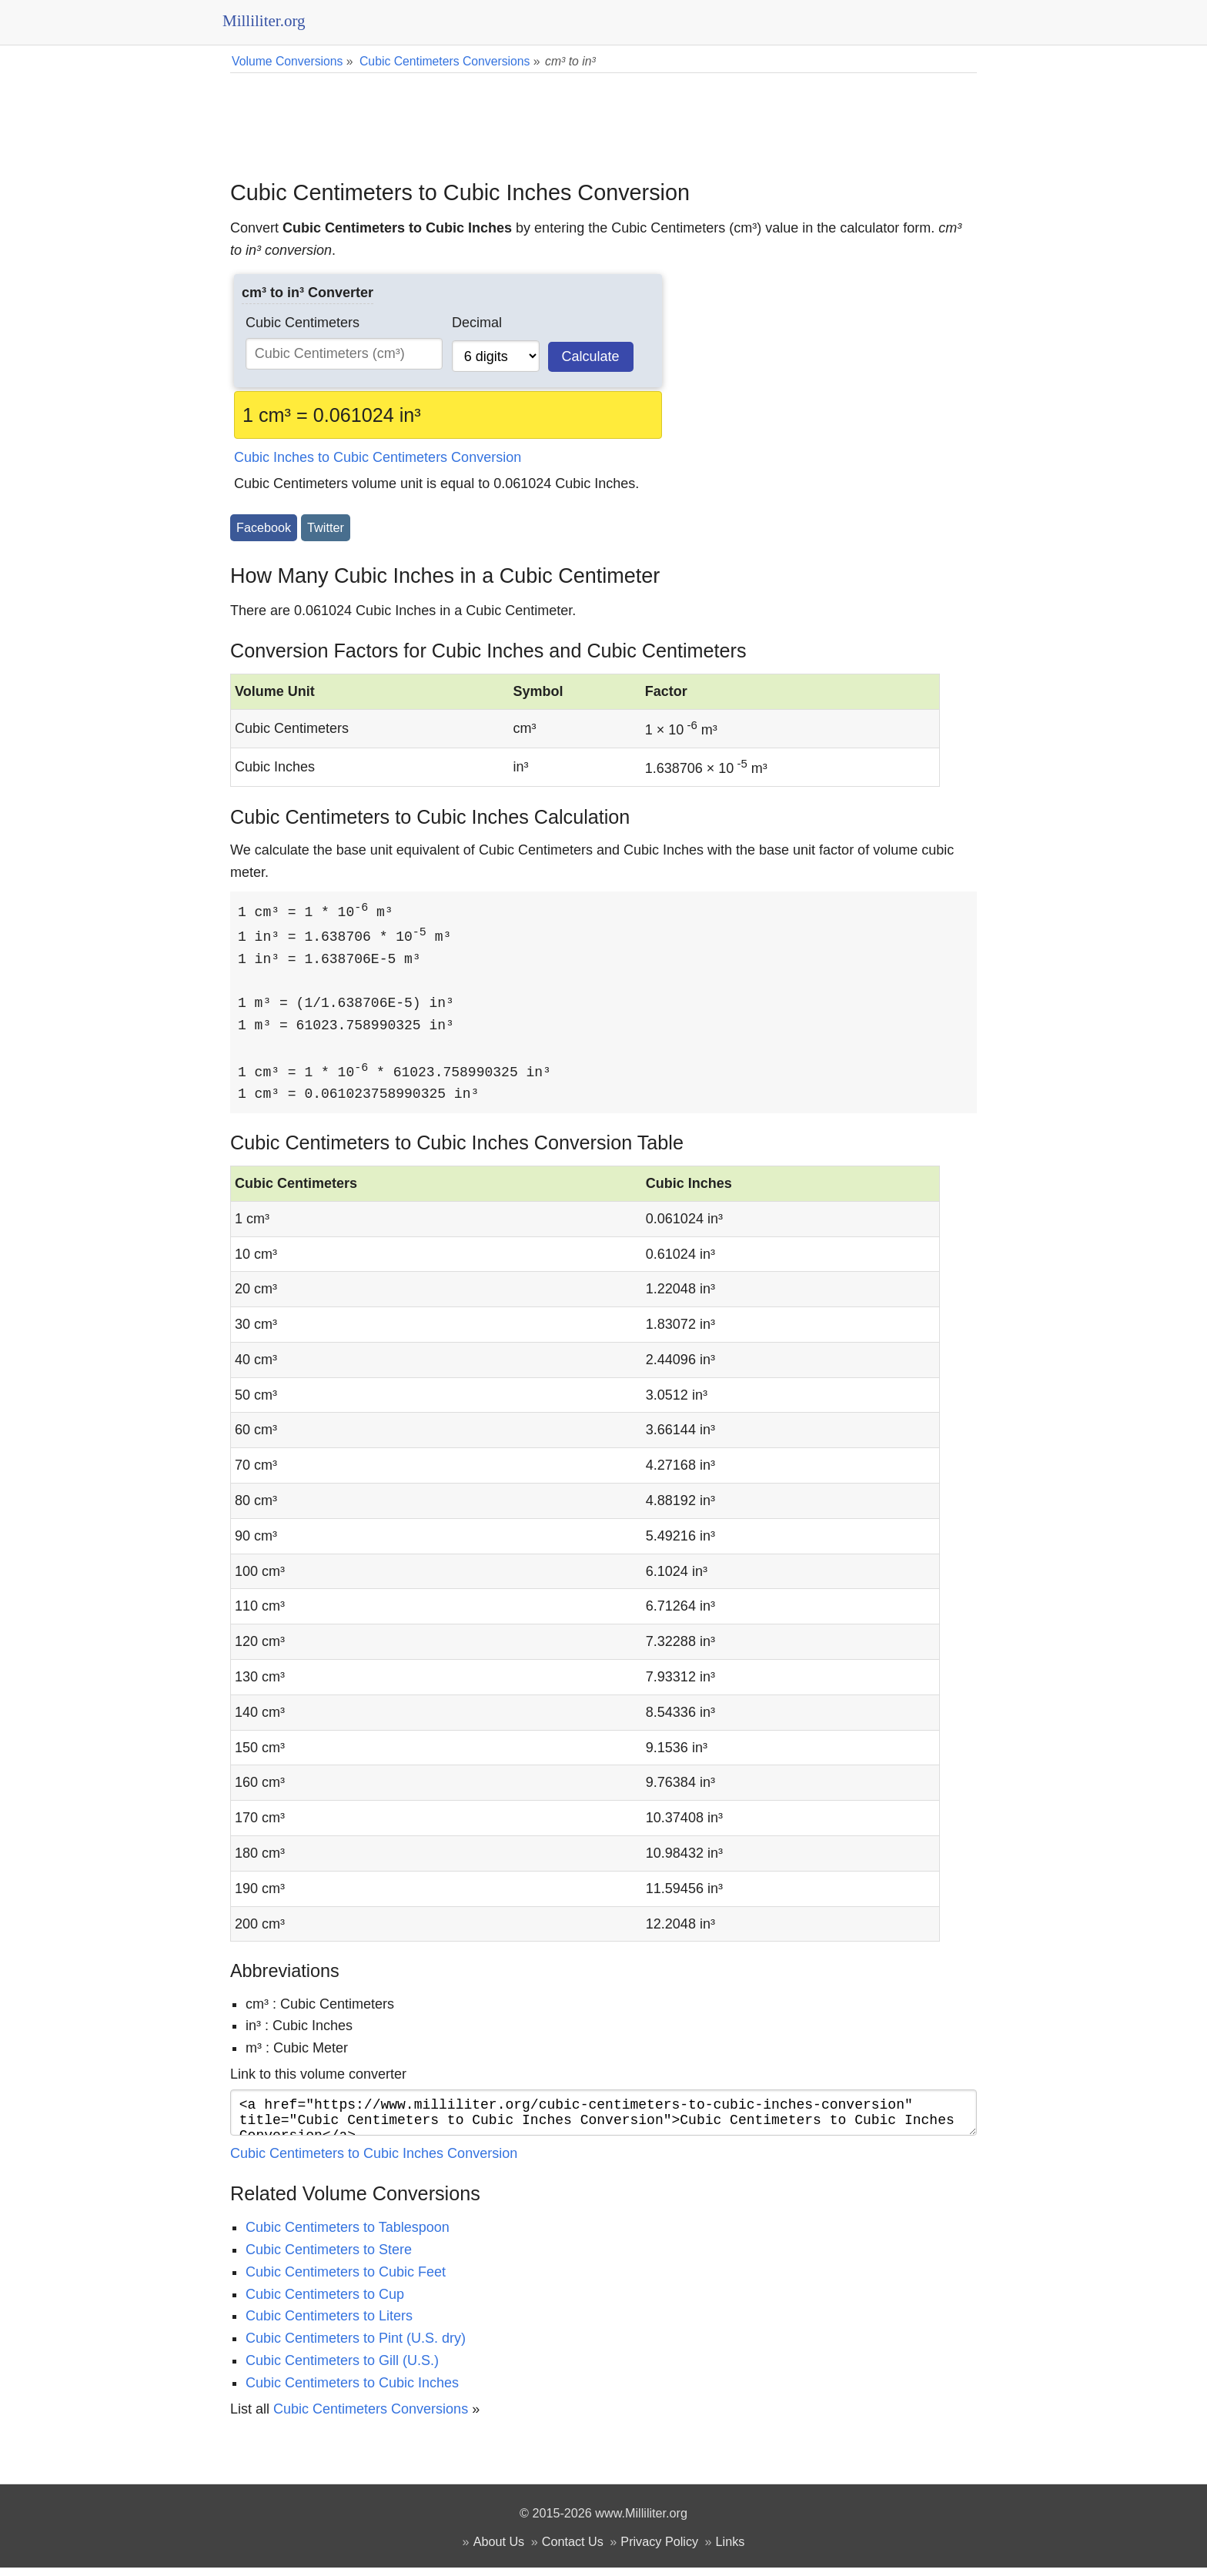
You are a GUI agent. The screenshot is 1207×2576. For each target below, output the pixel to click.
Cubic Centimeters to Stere (329, 2258)
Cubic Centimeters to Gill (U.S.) (342, 2369)
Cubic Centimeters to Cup (325, 2302)
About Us (499, 2550)
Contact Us (573, 2550)
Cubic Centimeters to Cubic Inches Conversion (373, 2162)
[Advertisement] (603, 115)
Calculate (591, 356)
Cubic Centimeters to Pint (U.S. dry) (356, 2346)
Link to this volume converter (318, 2076)
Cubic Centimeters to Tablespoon (348, 2235)
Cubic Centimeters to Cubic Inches (352, 2391)
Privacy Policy (659, 2550)
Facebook (263, 527)
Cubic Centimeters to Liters (329, 2324)
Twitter (325, 527)
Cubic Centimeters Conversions (370, 2417)
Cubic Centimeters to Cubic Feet (346, 2280)
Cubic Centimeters (302, 322)
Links (730, 2550)
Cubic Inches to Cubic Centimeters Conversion (377, 457)
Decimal (477, 322)
